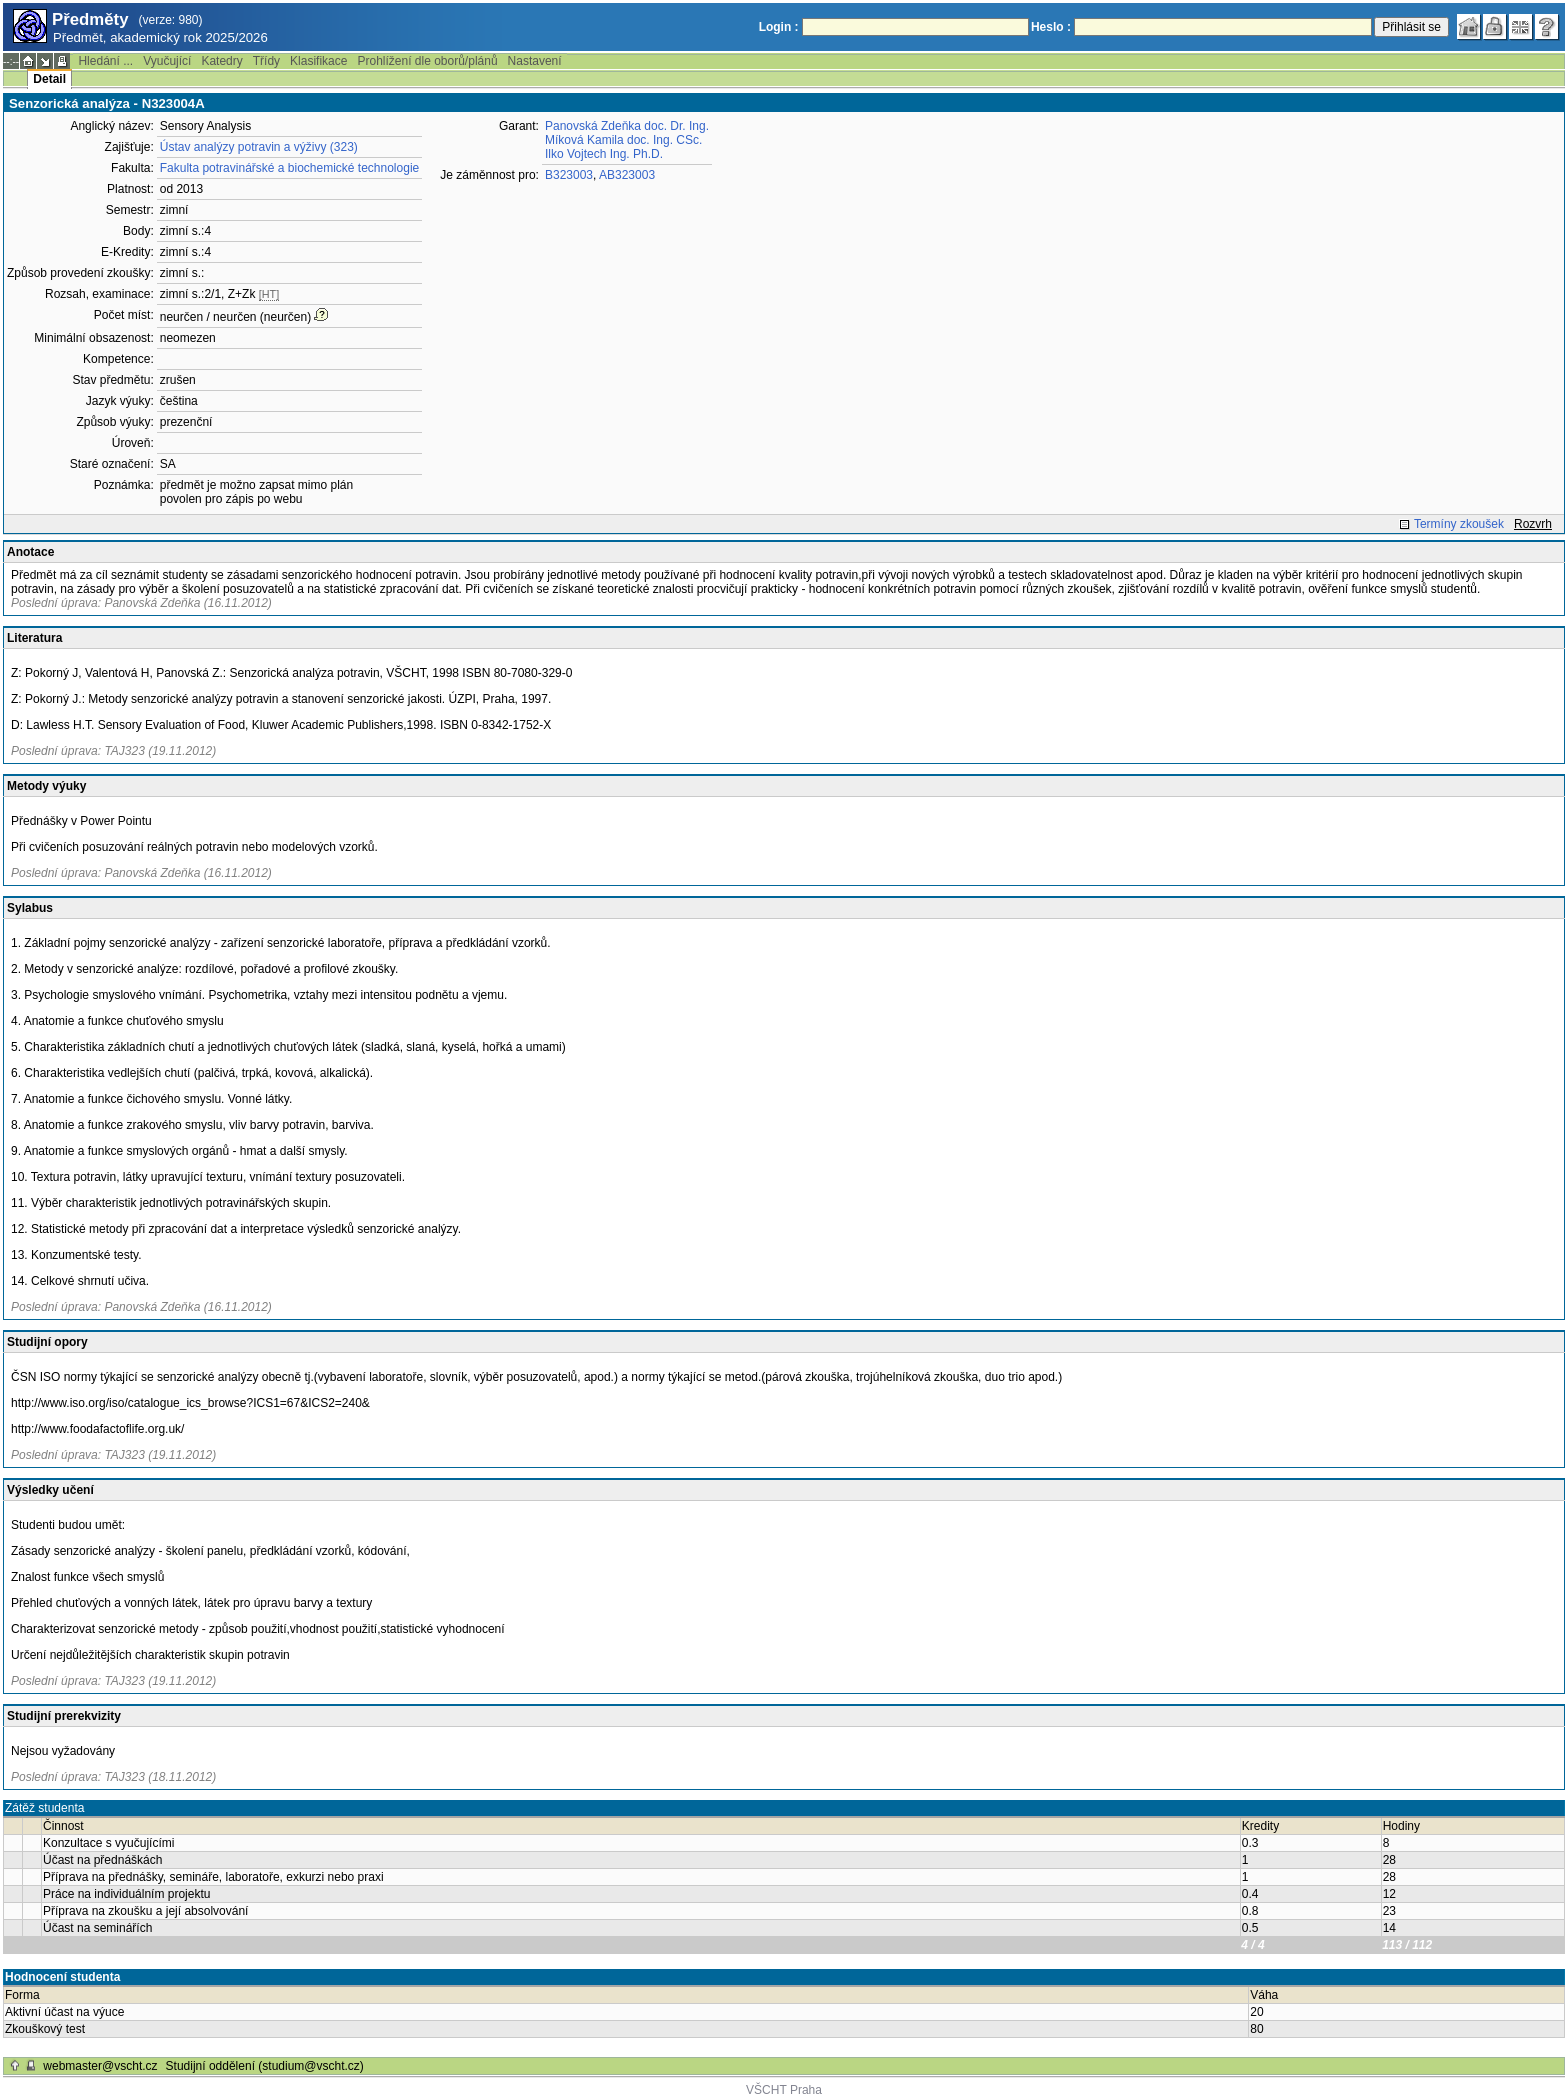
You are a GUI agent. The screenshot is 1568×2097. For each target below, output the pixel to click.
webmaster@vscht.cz (100, 2066)
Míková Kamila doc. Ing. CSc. (623, 140)
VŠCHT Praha (784, 2090)
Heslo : (1051, 27)
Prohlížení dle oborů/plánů (427, 61)
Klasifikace (318, 61)
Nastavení (535, 61)
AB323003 (627, 175)
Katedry (221, 61)
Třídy (266, 61)
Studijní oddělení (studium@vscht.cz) (265, 2066)
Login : (779, 27)
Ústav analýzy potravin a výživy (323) (259, 147)
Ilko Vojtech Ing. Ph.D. (604, 154)
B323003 (569, 175)
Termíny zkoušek (1459, 524)
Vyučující (167, 61)
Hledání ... (105, 61)
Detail (49, 79)
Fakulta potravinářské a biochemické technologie (289, 168)
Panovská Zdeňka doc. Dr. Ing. (627, 126)
